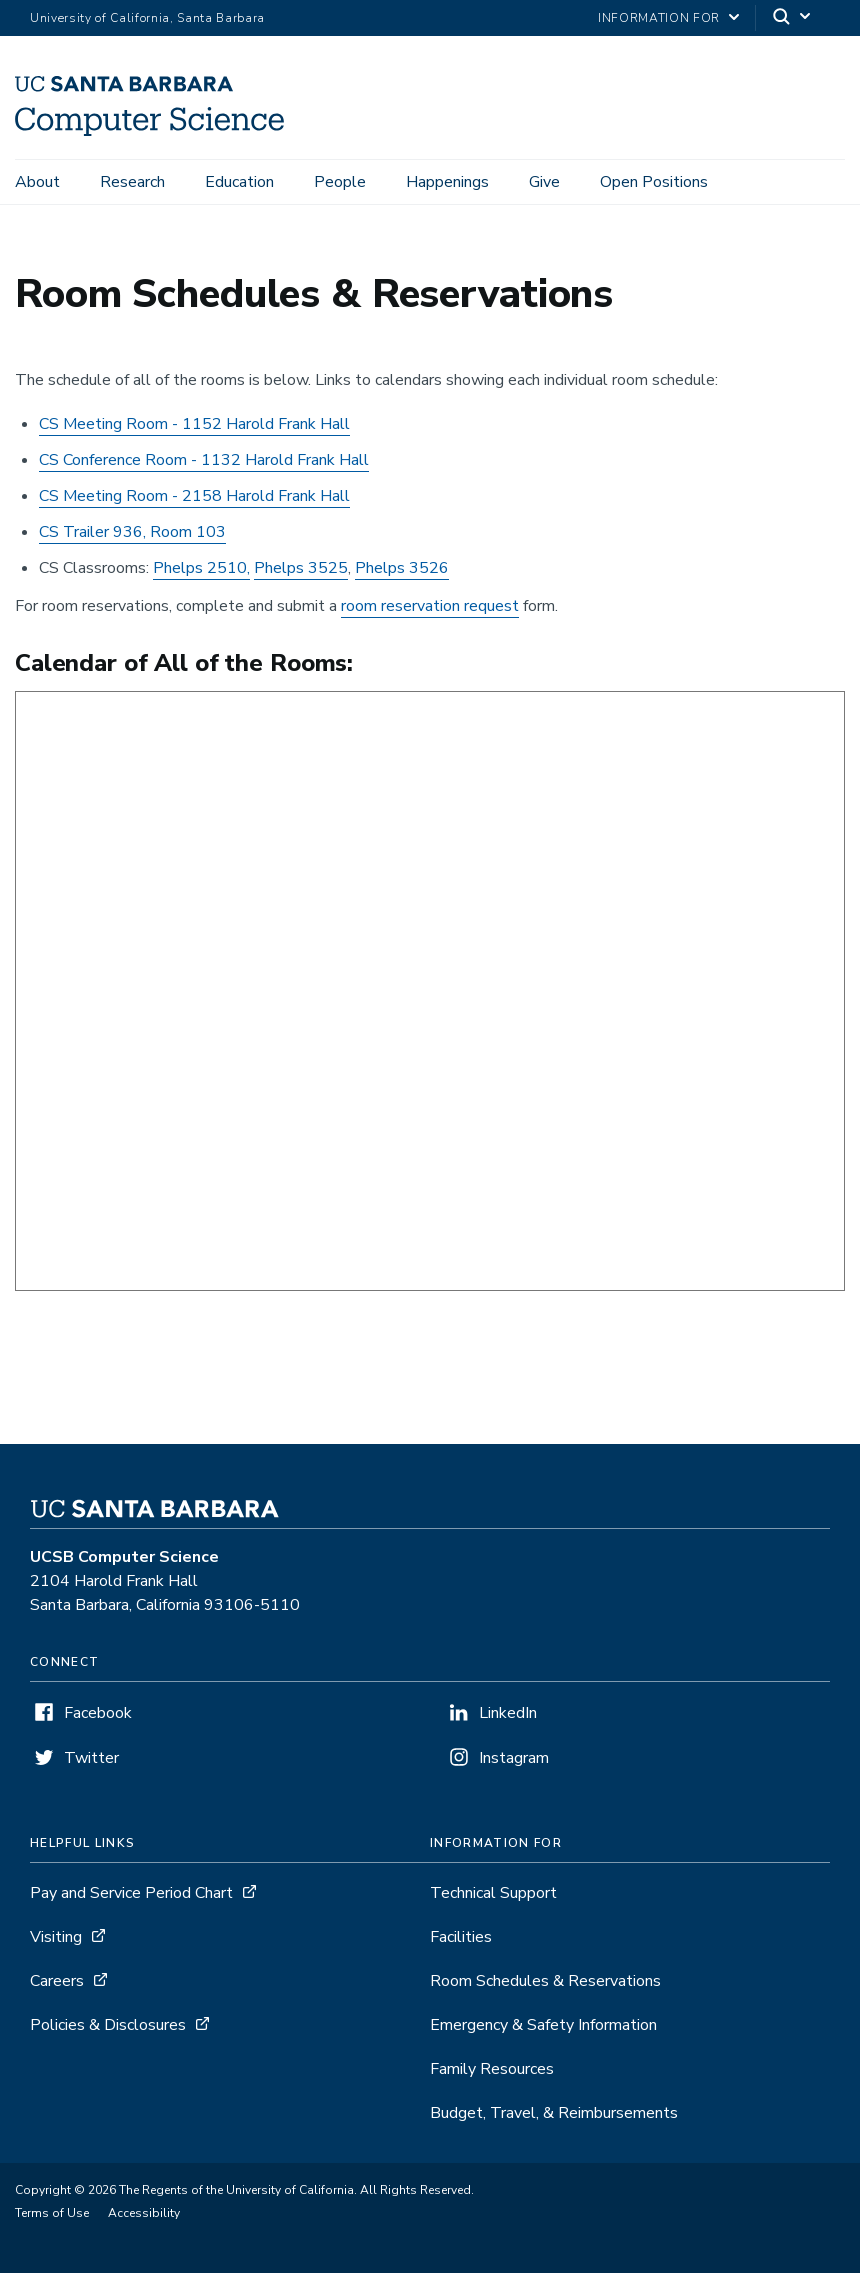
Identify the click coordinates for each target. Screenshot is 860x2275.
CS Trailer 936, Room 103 (132, 535)
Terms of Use (52, 2216)
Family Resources (492, 2072)
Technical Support (493, 1896)
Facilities (461, 1940)
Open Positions (654, 182)
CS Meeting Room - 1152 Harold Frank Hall (194, 427)
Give (544, 182)
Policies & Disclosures (108, 2028)
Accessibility (144, 2216)
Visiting (56, 1940)
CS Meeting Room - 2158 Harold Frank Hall (194, 499)
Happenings (447, 182)
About (37, 182)
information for (659, 18)
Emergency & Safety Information (543, 2028)
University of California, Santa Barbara (147, 18)
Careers (57, 1984)
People (340, 182)
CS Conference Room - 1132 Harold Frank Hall (204, 463)
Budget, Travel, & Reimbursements (554, 2116)
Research (132, 182)
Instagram (514, 1761)
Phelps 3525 (301, 571)
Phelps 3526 (402, 571)
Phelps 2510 (200, 571)
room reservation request (430, 609)
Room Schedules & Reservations (545, 1984)
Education (239, 182)
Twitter (91, 1761)
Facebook (98, 1716)
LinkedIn (508, 1716)
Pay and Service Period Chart (131, 1896)
